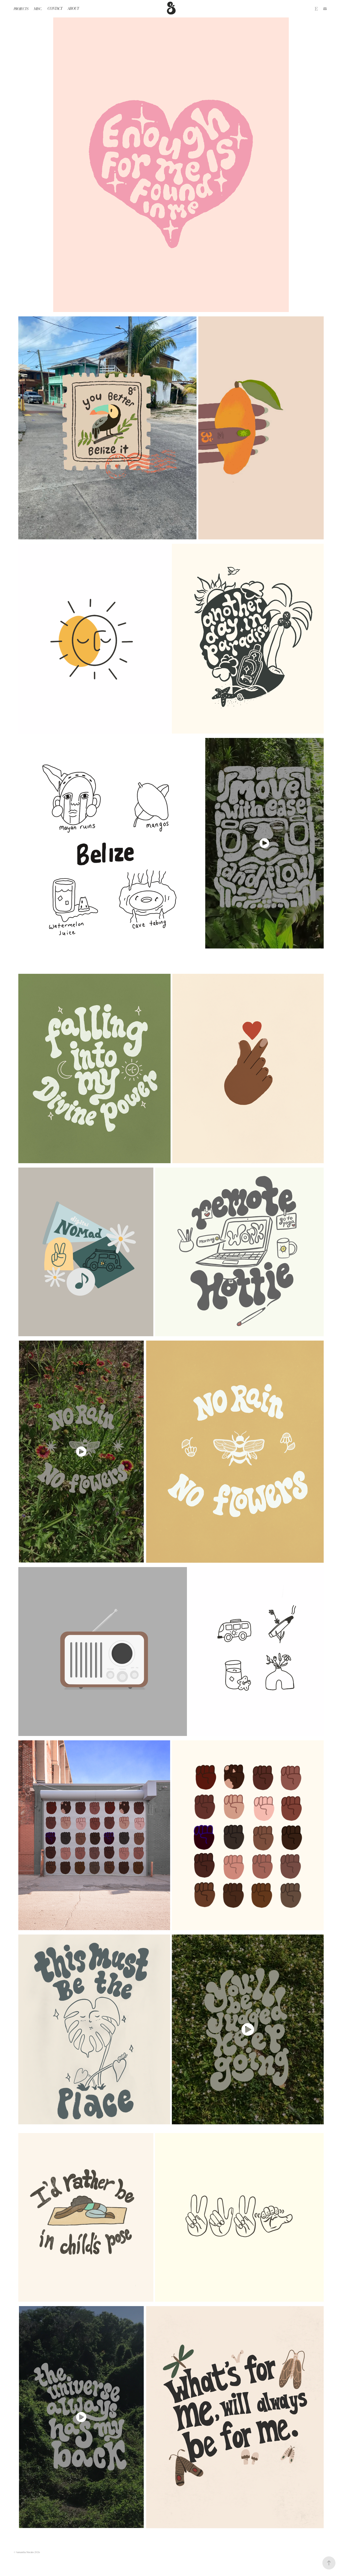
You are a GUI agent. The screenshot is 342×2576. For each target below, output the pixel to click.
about (73, 8)
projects (21, 8)
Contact (55, 8)
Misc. (38, 8)
